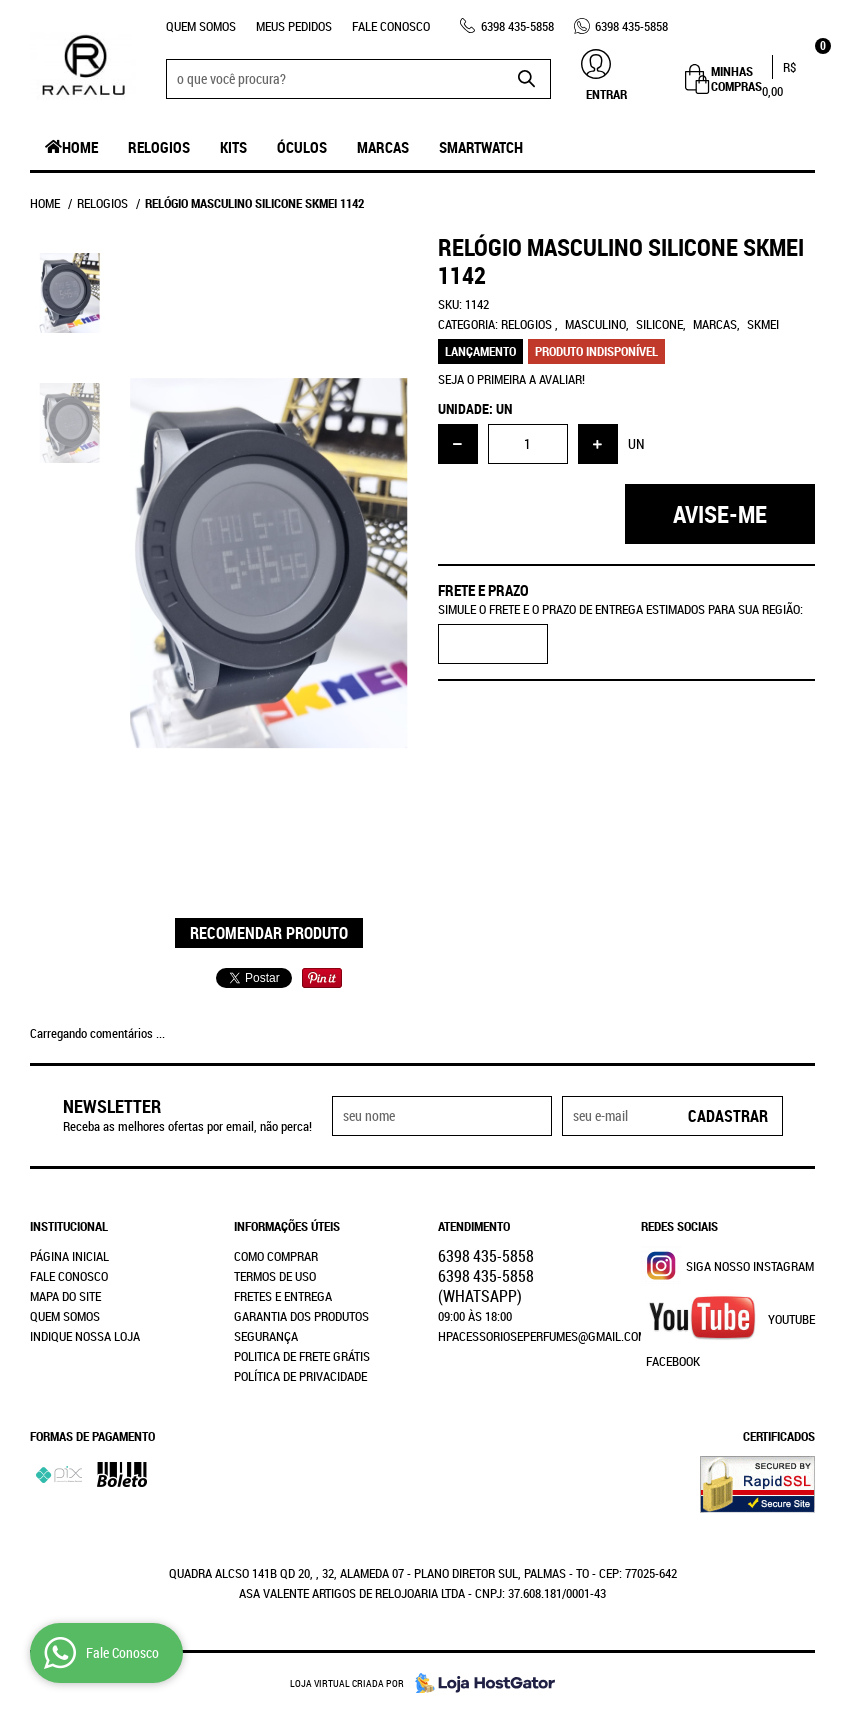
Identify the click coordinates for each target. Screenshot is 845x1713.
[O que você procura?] (526, 79)
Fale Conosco (391, 26)
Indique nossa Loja (85, 1336)
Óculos (302, 147)
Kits (233, 147)
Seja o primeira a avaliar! (511, 379)
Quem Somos (201, 26)
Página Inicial (69, 1256)
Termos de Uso (275, 1276)
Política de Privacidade (300, 1376)
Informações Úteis (287, 1226)
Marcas (383, 147)
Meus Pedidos (294, 26)
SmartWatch (481, 147)
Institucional (69, 1226)
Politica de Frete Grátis (302, 1356)
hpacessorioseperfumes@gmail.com (542, 1336)
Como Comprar (276, 1256)
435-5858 (517, 26)
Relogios (159, 147)
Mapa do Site (65, 1296)
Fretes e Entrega (283, 1296)
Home (80, 147)
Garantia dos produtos (301, 1316)
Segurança (266, 1336)
